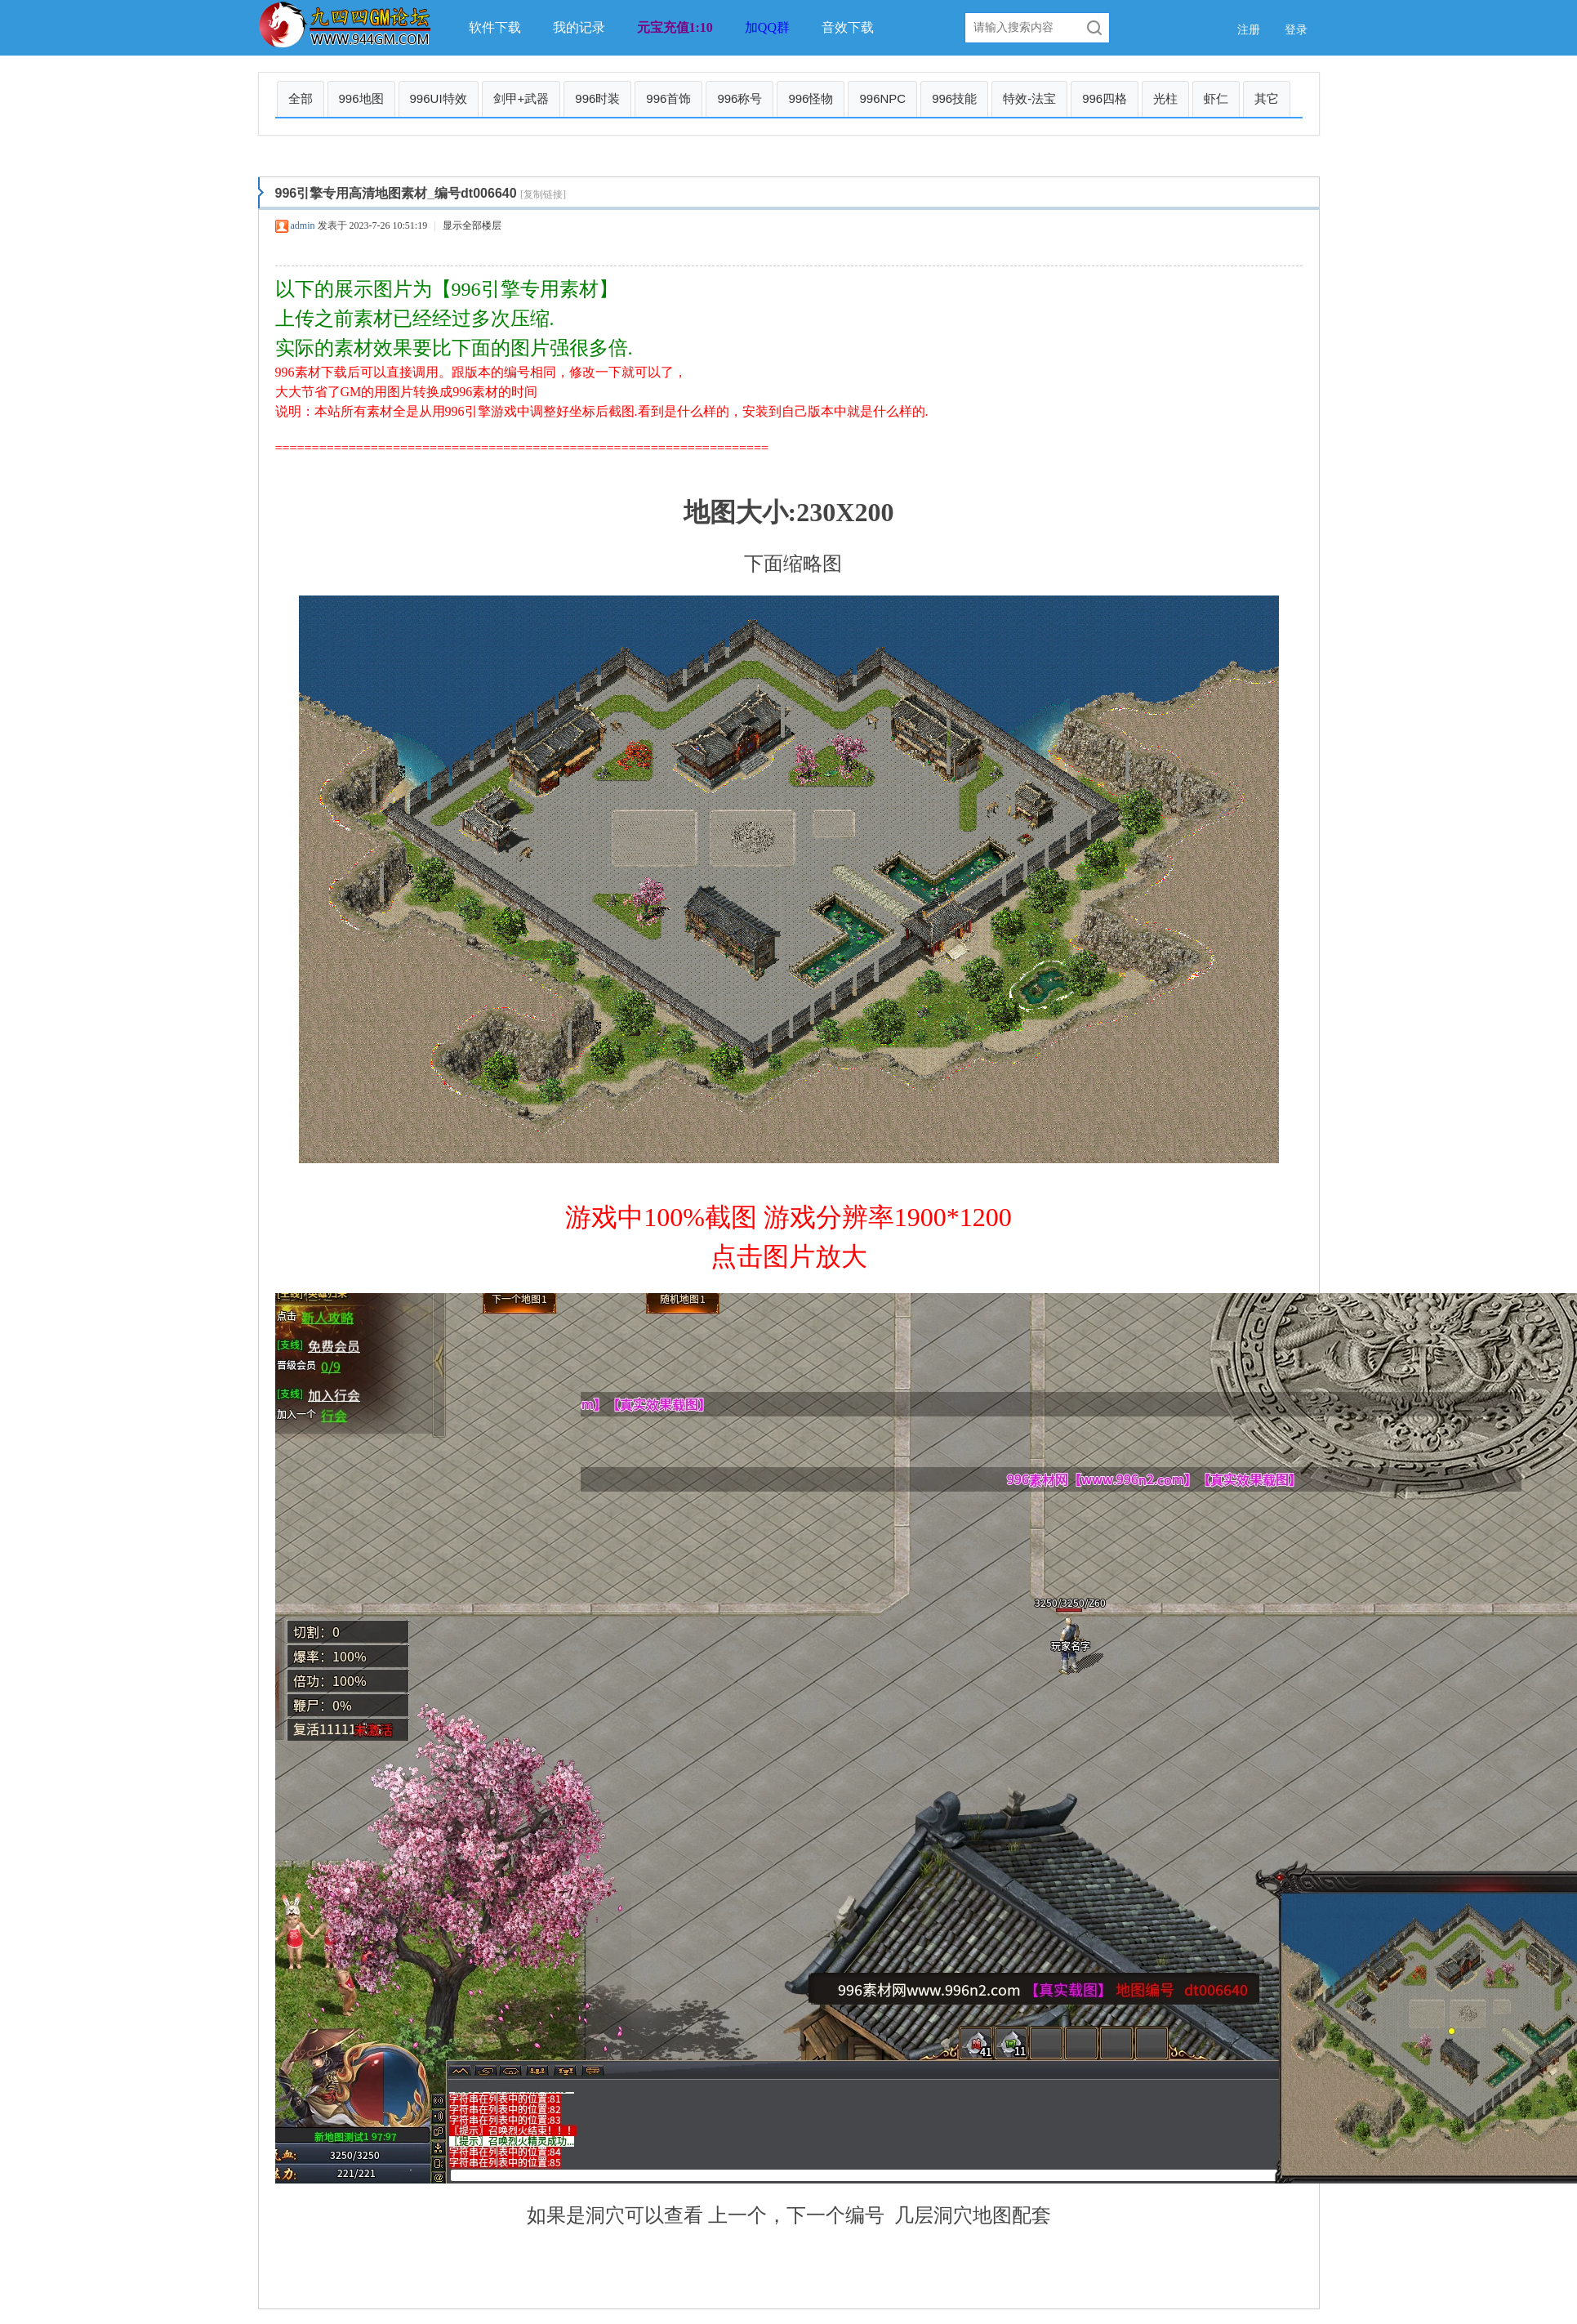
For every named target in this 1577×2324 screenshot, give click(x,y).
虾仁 (1216, 98)
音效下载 (848, 27)
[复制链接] (543, 194)
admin (303, 225)
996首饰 (668, 98)
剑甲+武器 (521, 98)
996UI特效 (438, 98)
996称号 (739, 98)
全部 (300, 98)
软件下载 (495, 27)
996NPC (882, 98)
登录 (1296, 30)
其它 (1266, 98)
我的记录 (579, 27)
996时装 (597, 98)
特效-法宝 (1029, 98)
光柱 (1165, 98)
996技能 (954, 98)
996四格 (1104, 98)
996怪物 (810, 98)
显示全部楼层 (472, 225)
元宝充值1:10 (675, 27)
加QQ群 (767, 27)
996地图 (361, 98)
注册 (1248, 30)
